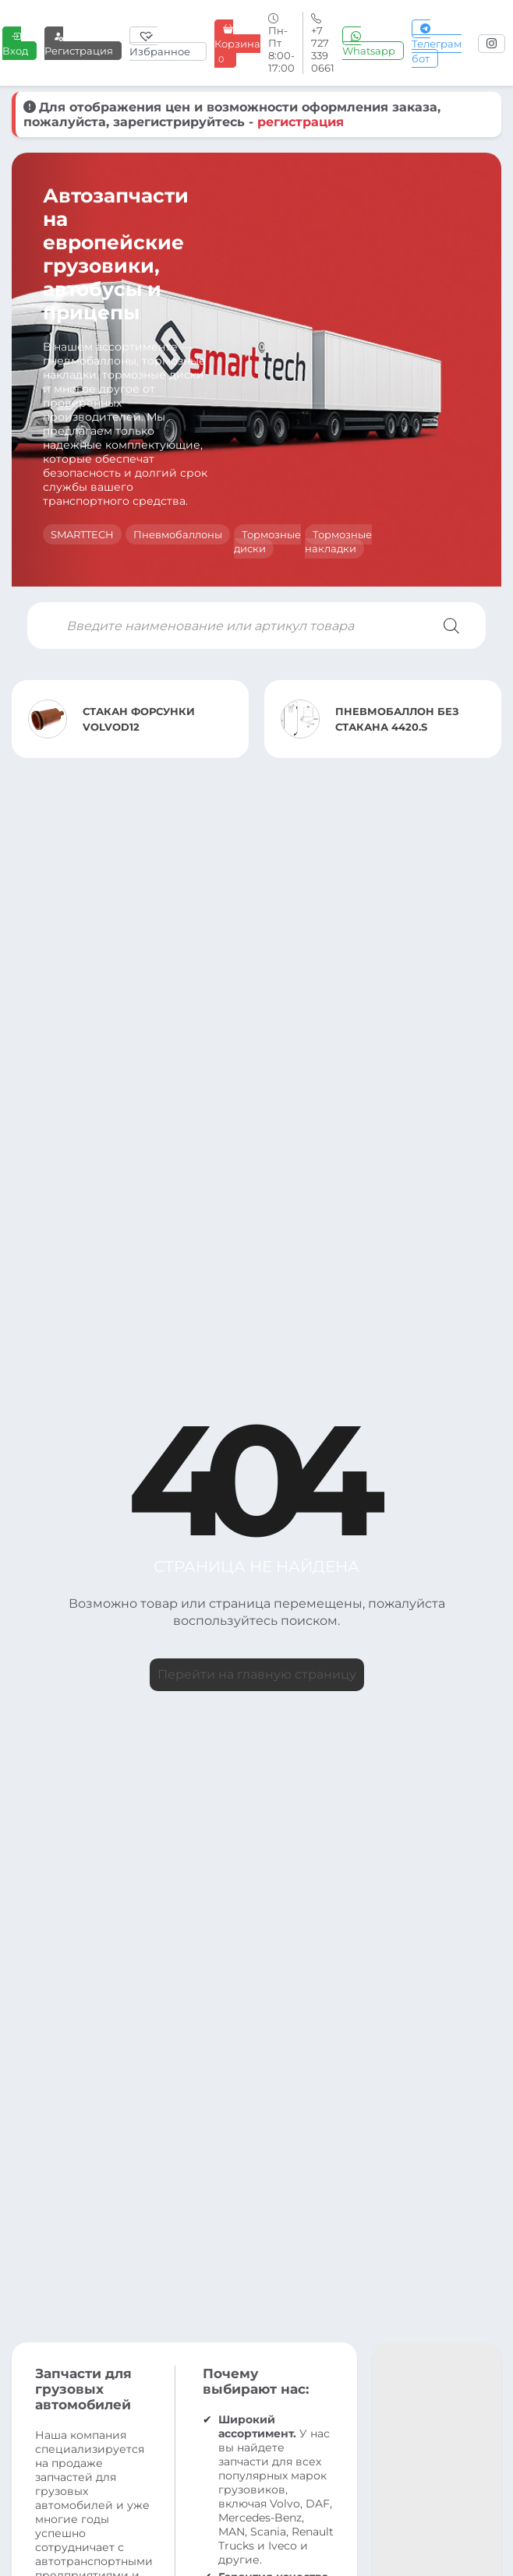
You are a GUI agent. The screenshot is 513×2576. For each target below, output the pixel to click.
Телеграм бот (437, 44)
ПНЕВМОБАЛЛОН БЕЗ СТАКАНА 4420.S (397, 719)
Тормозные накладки (338, 541)
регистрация (300, 122)
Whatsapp (368, 43)
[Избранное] (168, 43)
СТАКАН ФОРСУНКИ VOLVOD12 (139, 719)
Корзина (237, 44)
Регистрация (78, 43)
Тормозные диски (267, 541)
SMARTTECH (82, 534)
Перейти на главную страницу (256, 1674)
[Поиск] (451, 625)
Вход (15, 43)
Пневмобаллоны (177, 534)
